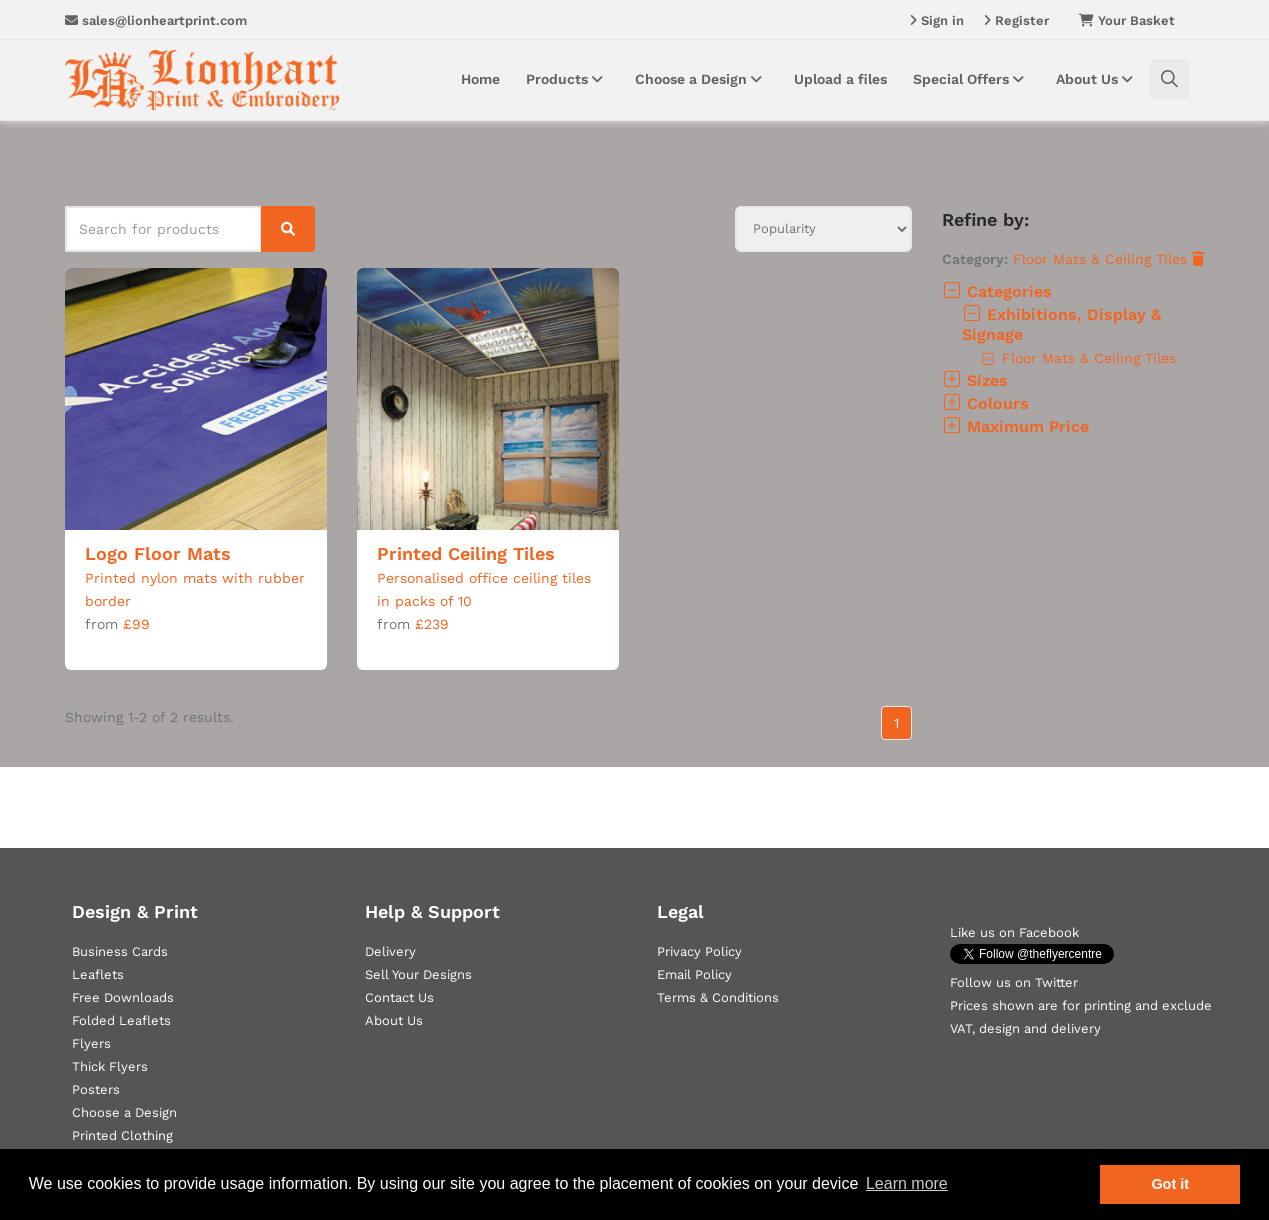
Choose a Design (701, 79)
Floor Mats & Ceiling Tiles (1108, 259)
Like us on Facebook (1014, 932)
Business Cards (120, 951)
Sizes (975, 380)
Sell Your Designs (418, 974)
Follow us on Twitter (1014, 982)
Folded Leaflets (121, 1020)
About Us (1097, 79)
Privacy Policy (699, 951)
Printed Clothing (122, 1135)
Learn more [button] (907, 1183)
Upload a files (840, 79)
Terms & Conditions (718, 997)
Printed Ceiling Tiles (466, 553)
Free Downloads (123, 997)
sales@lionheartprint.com (156, 20)
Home (480, 79)
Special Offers (971, 79)
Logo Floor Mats (158, 553)
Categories (997, 291)
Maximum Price (1015, 426)
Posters (96, 1089)
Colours (985, 403)
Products (567, 79)
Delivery (390, 951)
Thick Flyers (110, 1066)
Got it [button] (1170, 1184)
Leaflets (98, 974)
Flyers (91, 1043)
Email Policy (694, 974)
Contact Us (399, 997)
